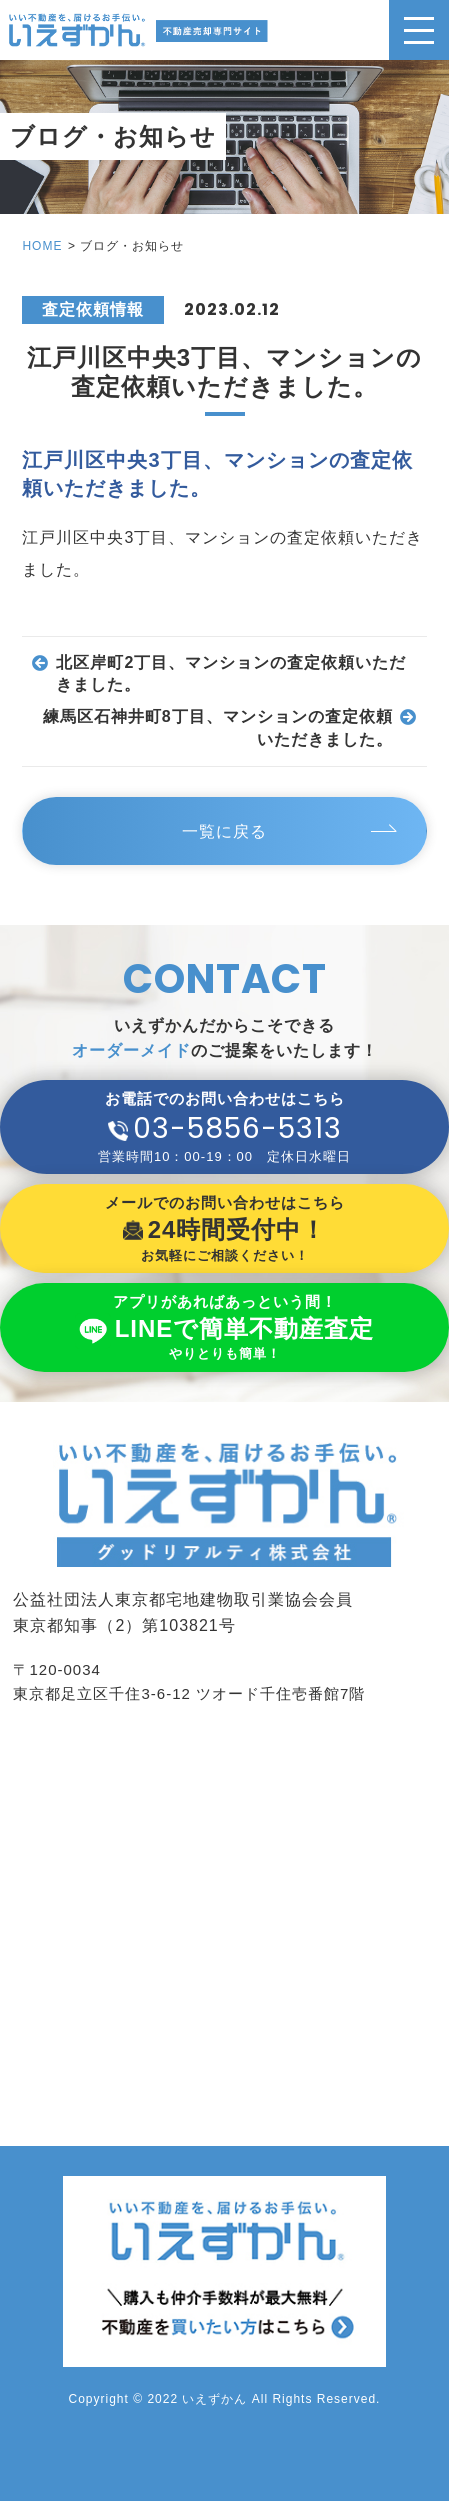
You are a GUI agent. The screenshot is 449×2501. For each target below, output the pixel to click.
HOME (42, 246)
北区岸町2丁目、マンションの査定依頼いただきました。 (231, 673)
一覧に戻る (224, 831)
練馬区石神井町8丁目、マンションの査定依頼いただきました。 (218, 727)
